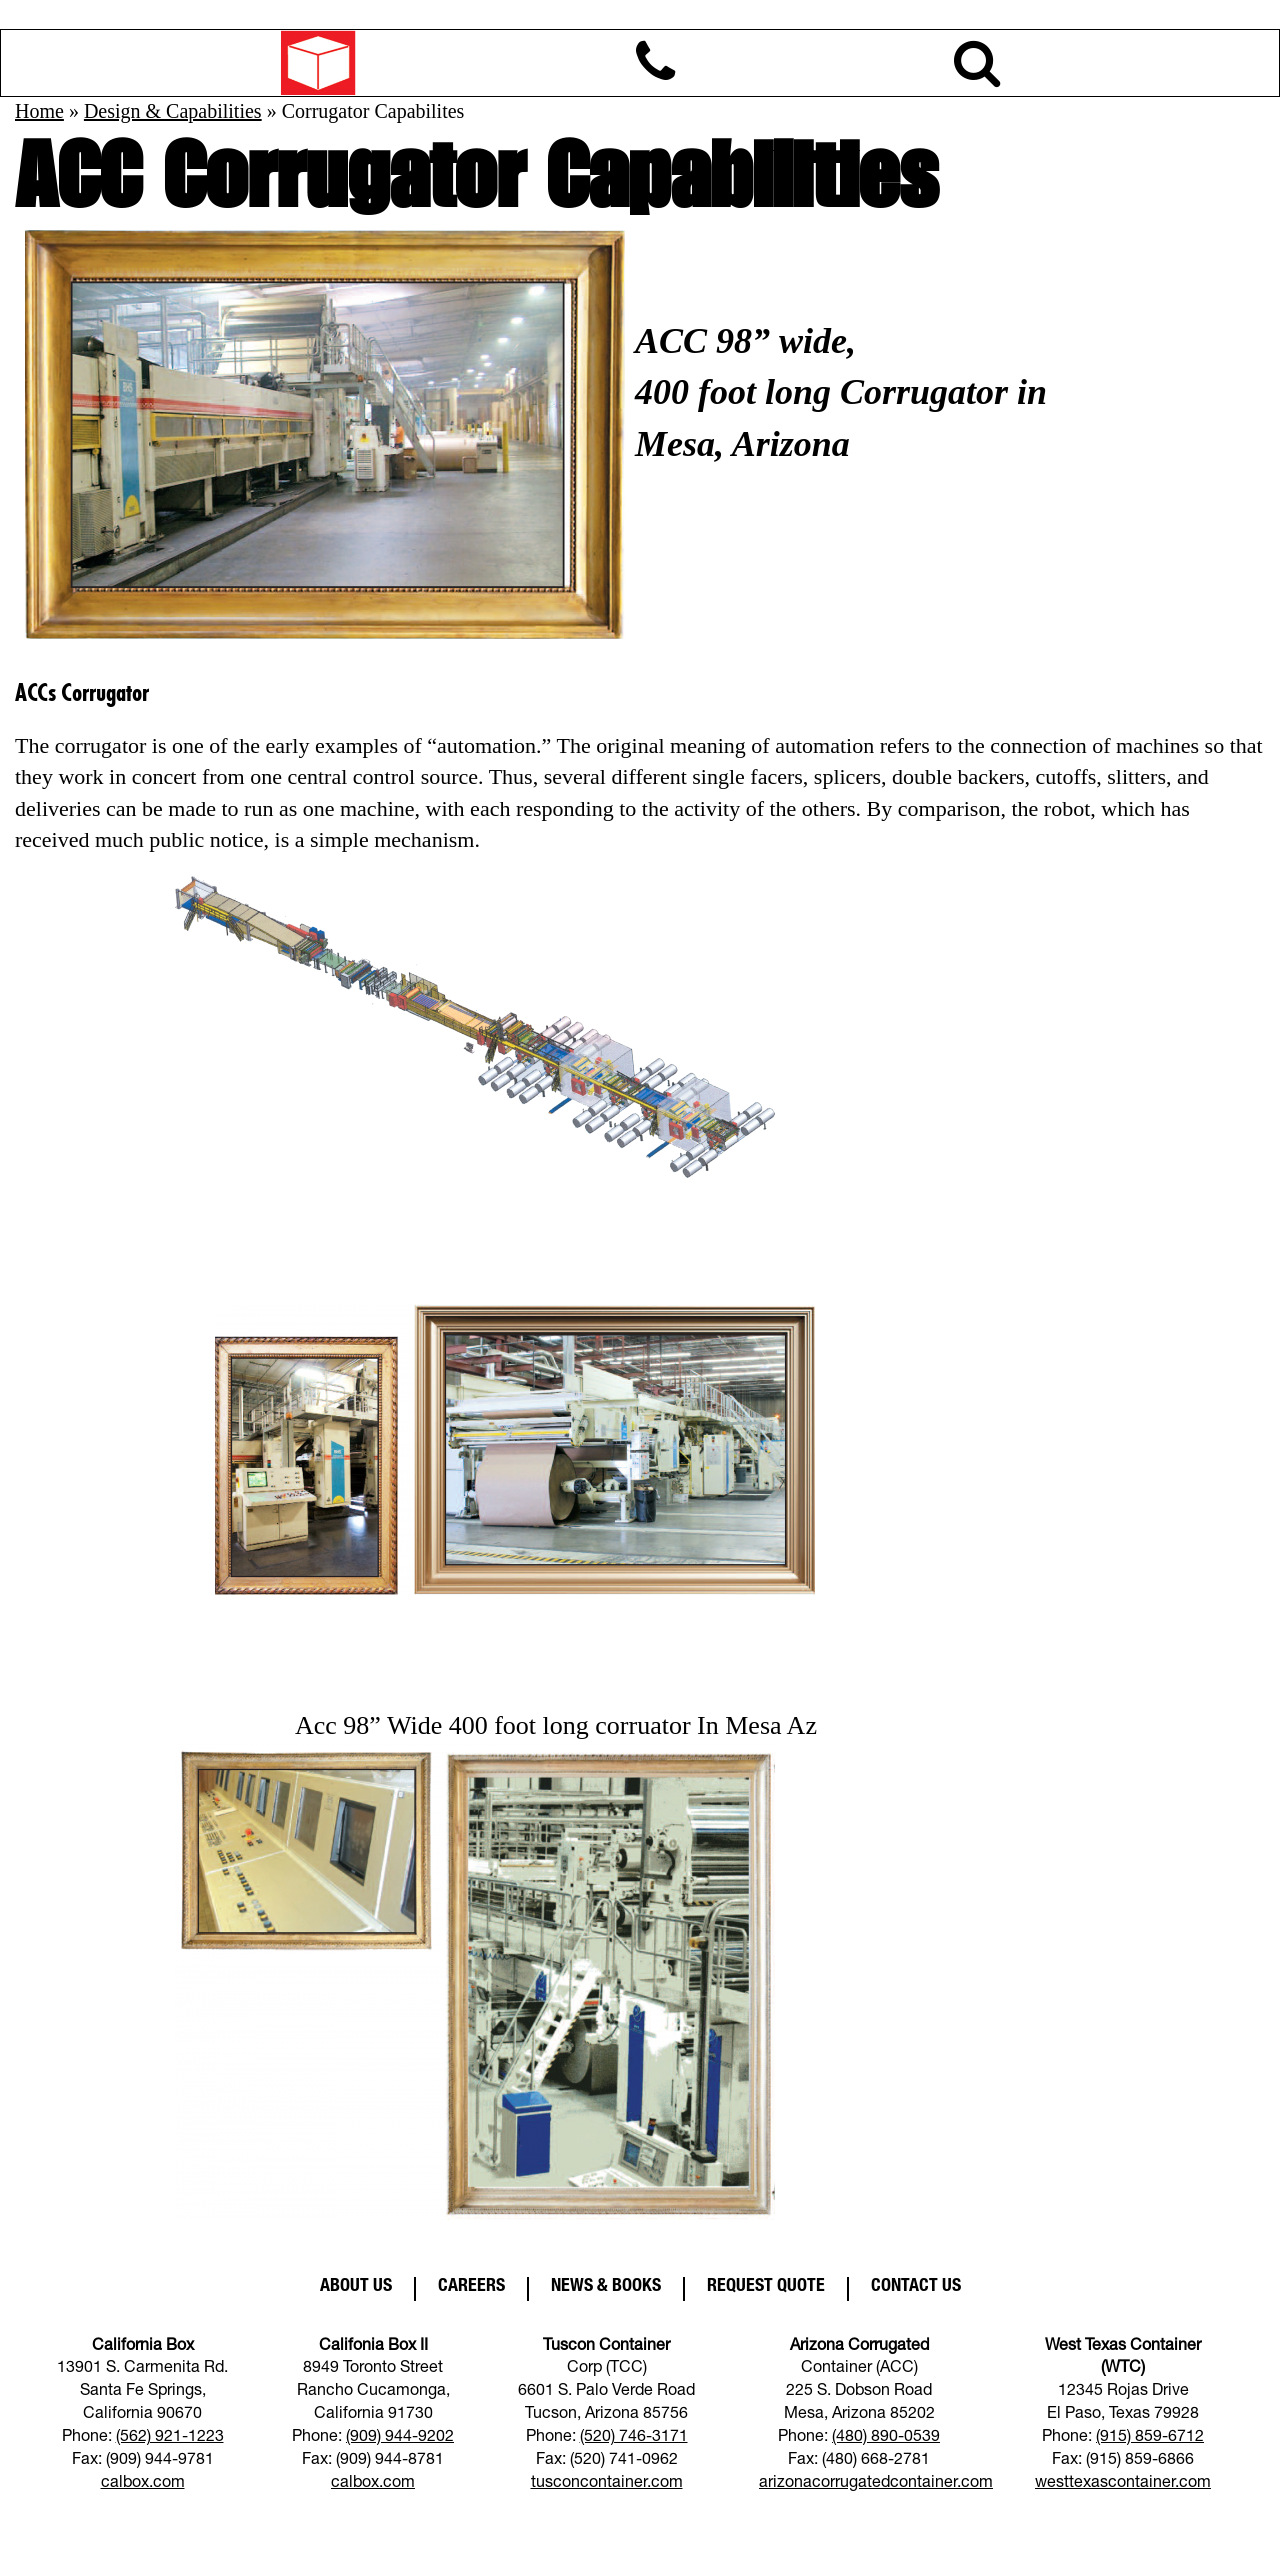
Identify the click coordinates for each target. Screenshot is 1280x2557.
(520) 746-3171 (634, 2438)
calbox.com (143, 2484)
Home (39, 111)
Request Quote (766, 2287)
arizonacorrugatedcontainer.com (876, 2484)
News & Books (606, 2287)
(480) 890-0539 (886, 2438)
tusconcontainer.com (607, 2484)
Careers (471, 2287)
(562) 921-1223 (170, 2438)
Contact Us (916, 2287)
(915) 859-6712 (1150, 2438)
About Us (356, 2287)
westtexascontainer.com (1123, 2484)
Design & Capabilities (173, 111)
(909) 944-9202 (400, 2438)
